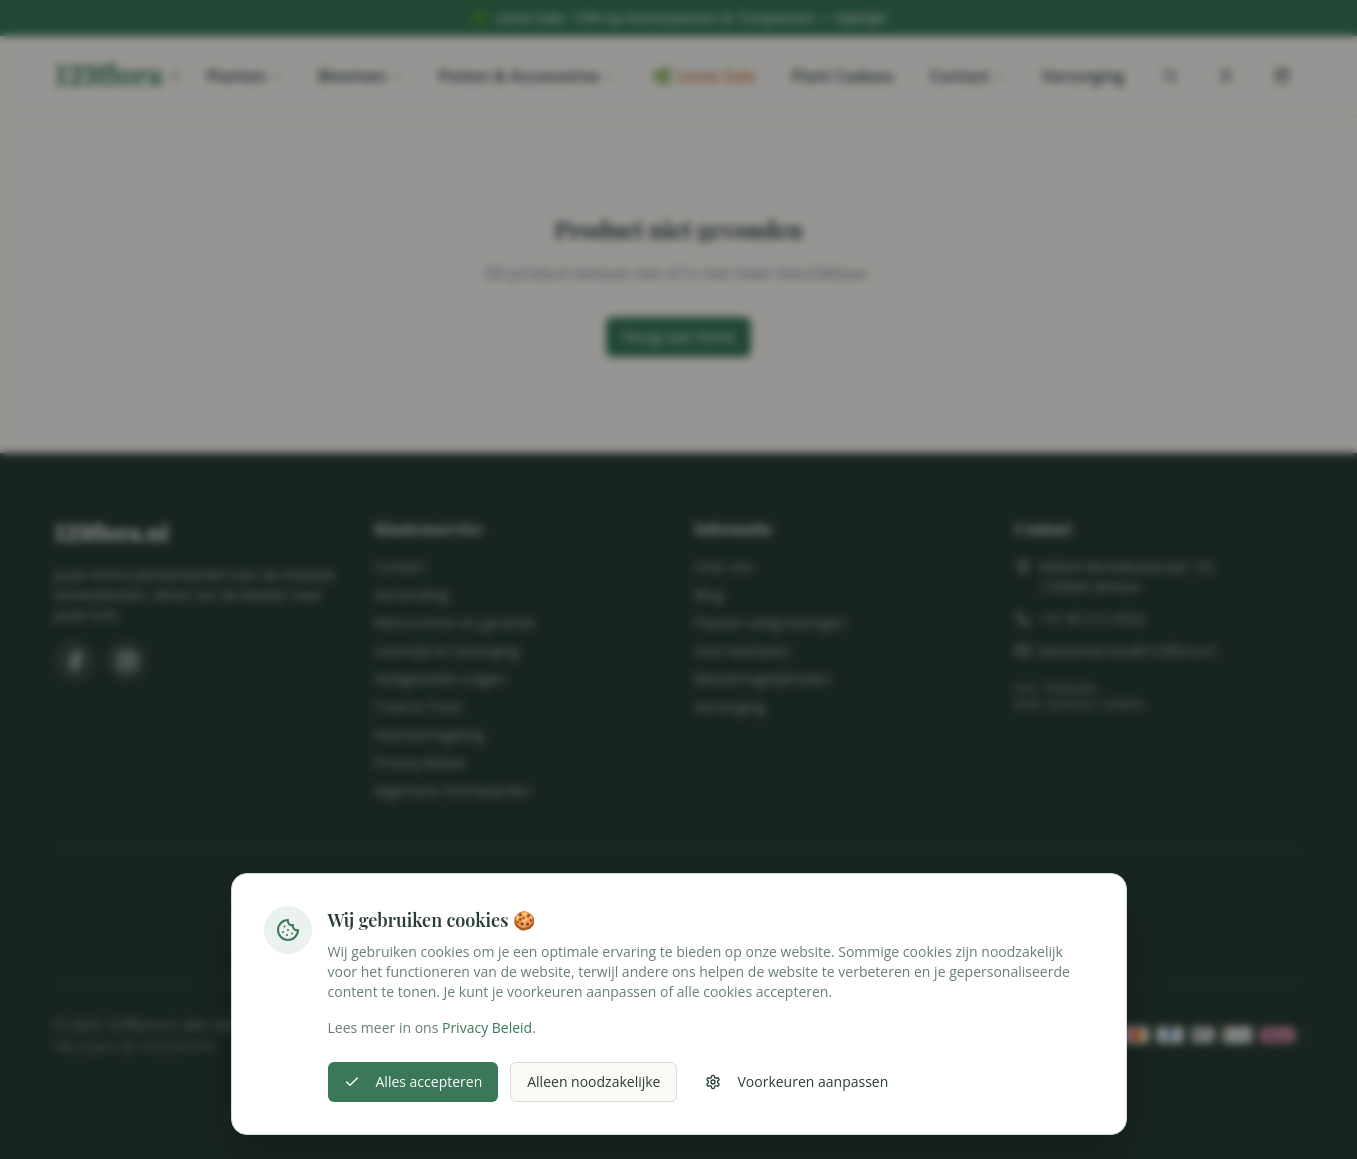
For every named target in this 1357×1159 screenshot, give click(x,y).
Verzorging (1083, 76)
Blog (709, 594)
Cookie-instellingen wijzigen (679, 1085)
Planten (243, 76)
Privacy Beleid (420, 762)
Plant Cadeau (842, 76)
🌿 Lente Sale (704, 76)
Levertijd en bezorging (447, 650)
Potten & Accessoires (527, 76)
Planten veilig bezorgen (770, 622)
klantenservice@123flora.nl (1127, 650)
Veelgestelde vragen (440, 678)
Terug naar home (678, 336)
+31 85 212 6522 (1092, 618)
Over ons (724, 566)
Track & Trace (419, 706)
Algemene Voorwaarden (453, 790)
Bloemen (360, 76)
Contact (968, 76)
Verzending (411, 594)
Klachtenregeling (429, 734)
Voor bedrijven (743, 650)
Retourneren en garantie (455, 622)
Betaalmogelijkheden (763, 678)
